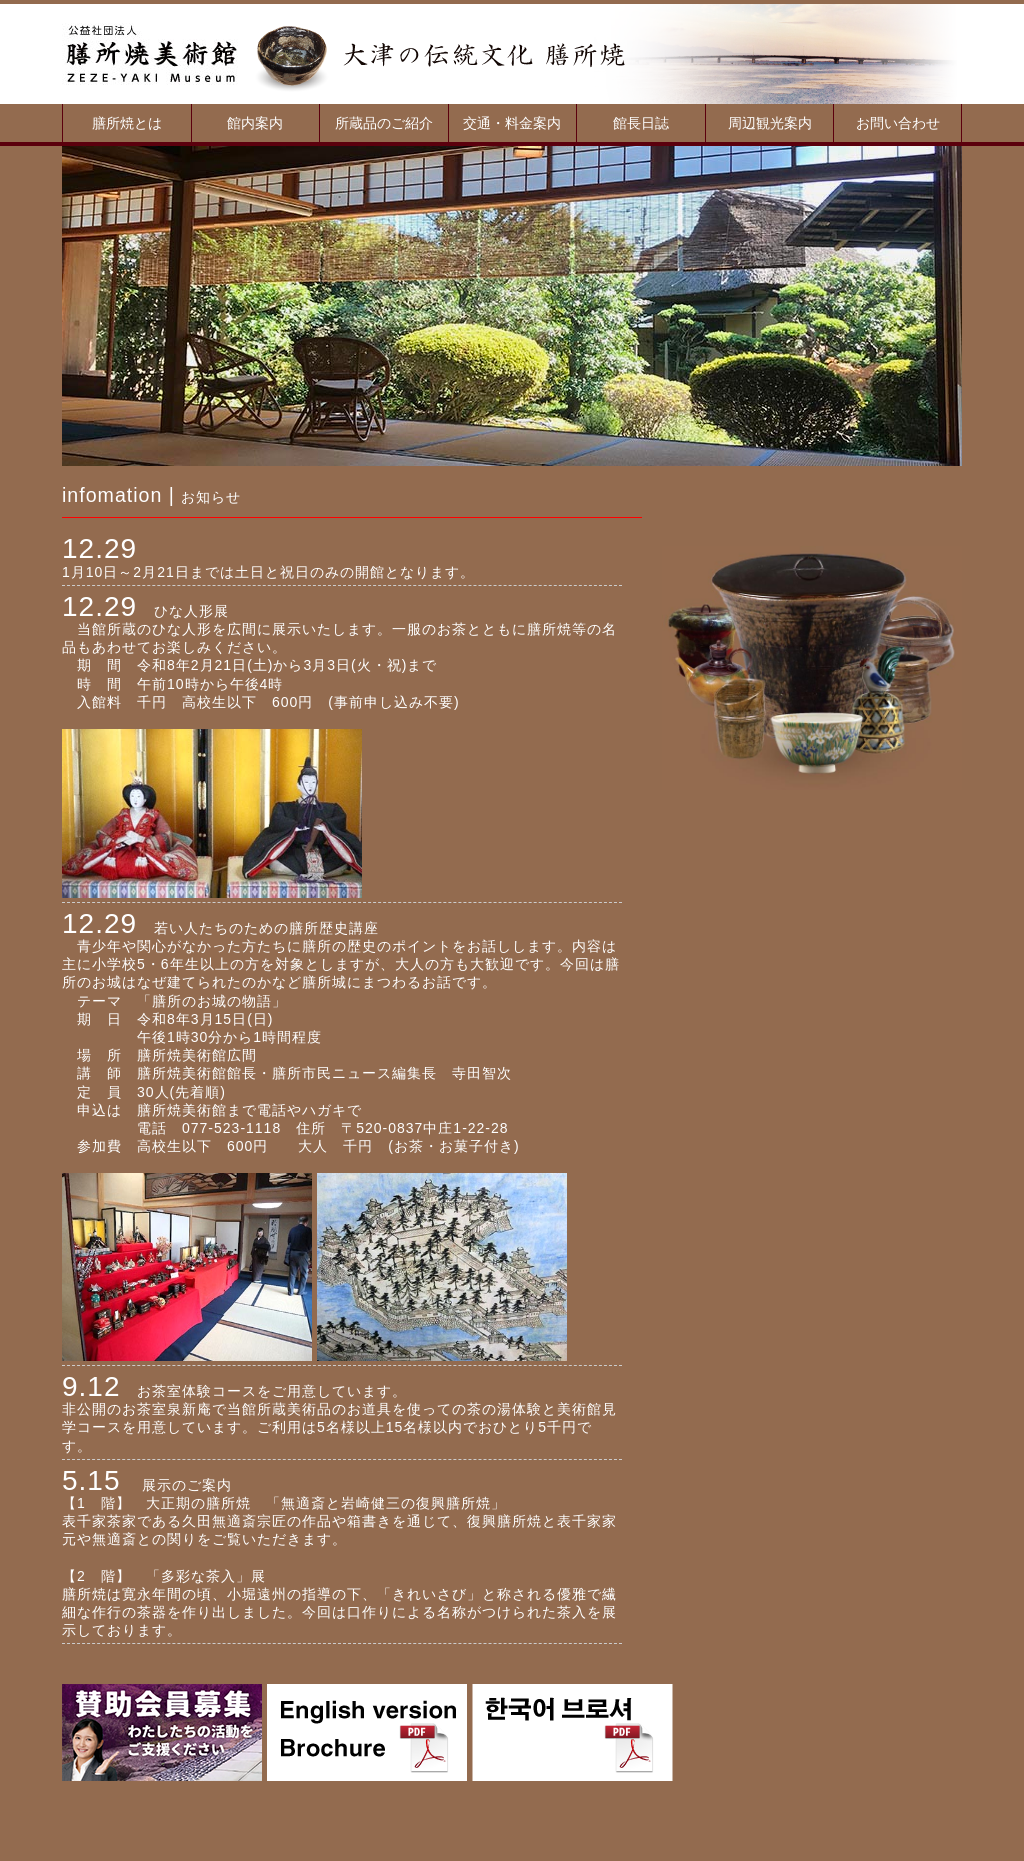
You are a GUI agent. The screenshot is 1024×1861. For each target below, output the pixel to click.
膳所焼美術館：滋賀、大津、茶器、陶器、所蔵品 (152, 54)
